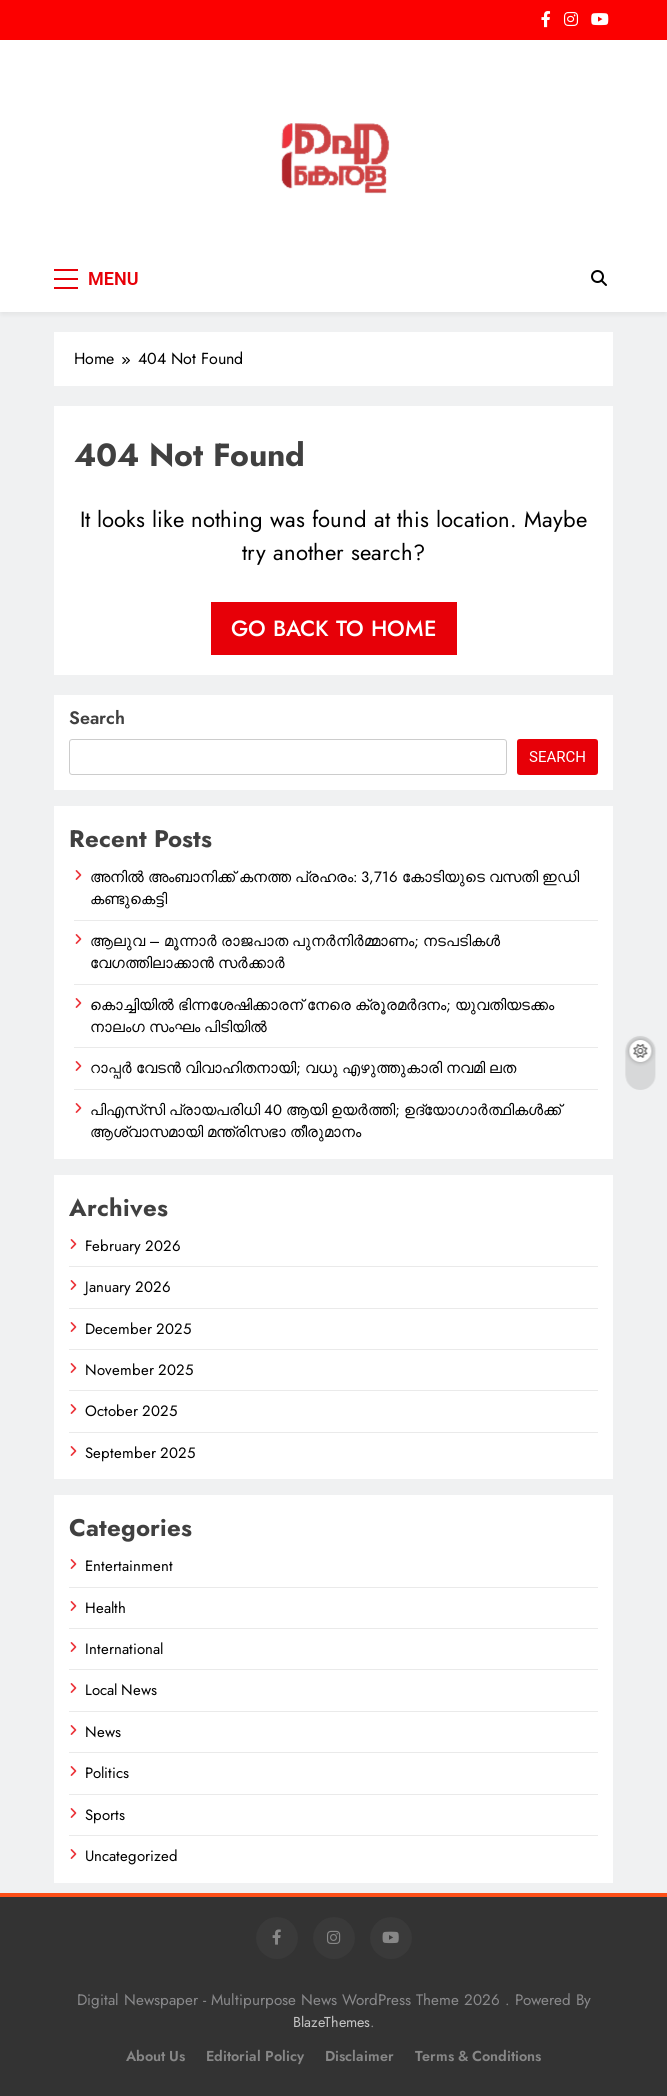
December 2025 (138, 1329)
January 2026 (128, 1287)
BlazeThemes (331, 2022)
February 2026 (133, 1246)
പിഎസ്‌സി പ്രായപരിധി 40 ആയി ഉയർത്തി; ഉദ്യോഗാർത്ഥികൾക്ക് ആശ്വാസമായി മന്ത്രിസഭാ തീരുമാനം (325, 1121)
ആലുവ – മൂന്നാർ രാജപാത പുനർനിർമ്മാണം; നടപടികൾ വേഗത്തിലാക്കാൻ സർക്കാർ (295, 952)
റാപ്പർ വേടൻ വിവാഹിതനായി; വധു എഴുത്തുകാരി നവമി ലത (303, 1068)
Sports (105, 1815)
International (124, 1649)
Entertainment (129, 1566)
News (103, 1732)
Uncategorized (131, 1856)
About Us (155, 2056)
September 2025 (140, 1453)
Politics (107, 1773)
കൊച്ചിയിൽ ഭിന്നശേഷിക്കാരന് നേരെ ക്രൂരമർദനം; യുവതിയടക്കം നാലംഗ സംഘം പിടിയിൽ (322, 1016)
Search (97, 718)
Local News (121, 1690)
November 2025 (139, 1370)
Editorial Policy (255, 2056)
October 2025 (131, 1411)
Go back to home (334, 628)
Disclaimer (359, 2056)
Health (105, 1608)
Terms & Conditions (478, 2056)
